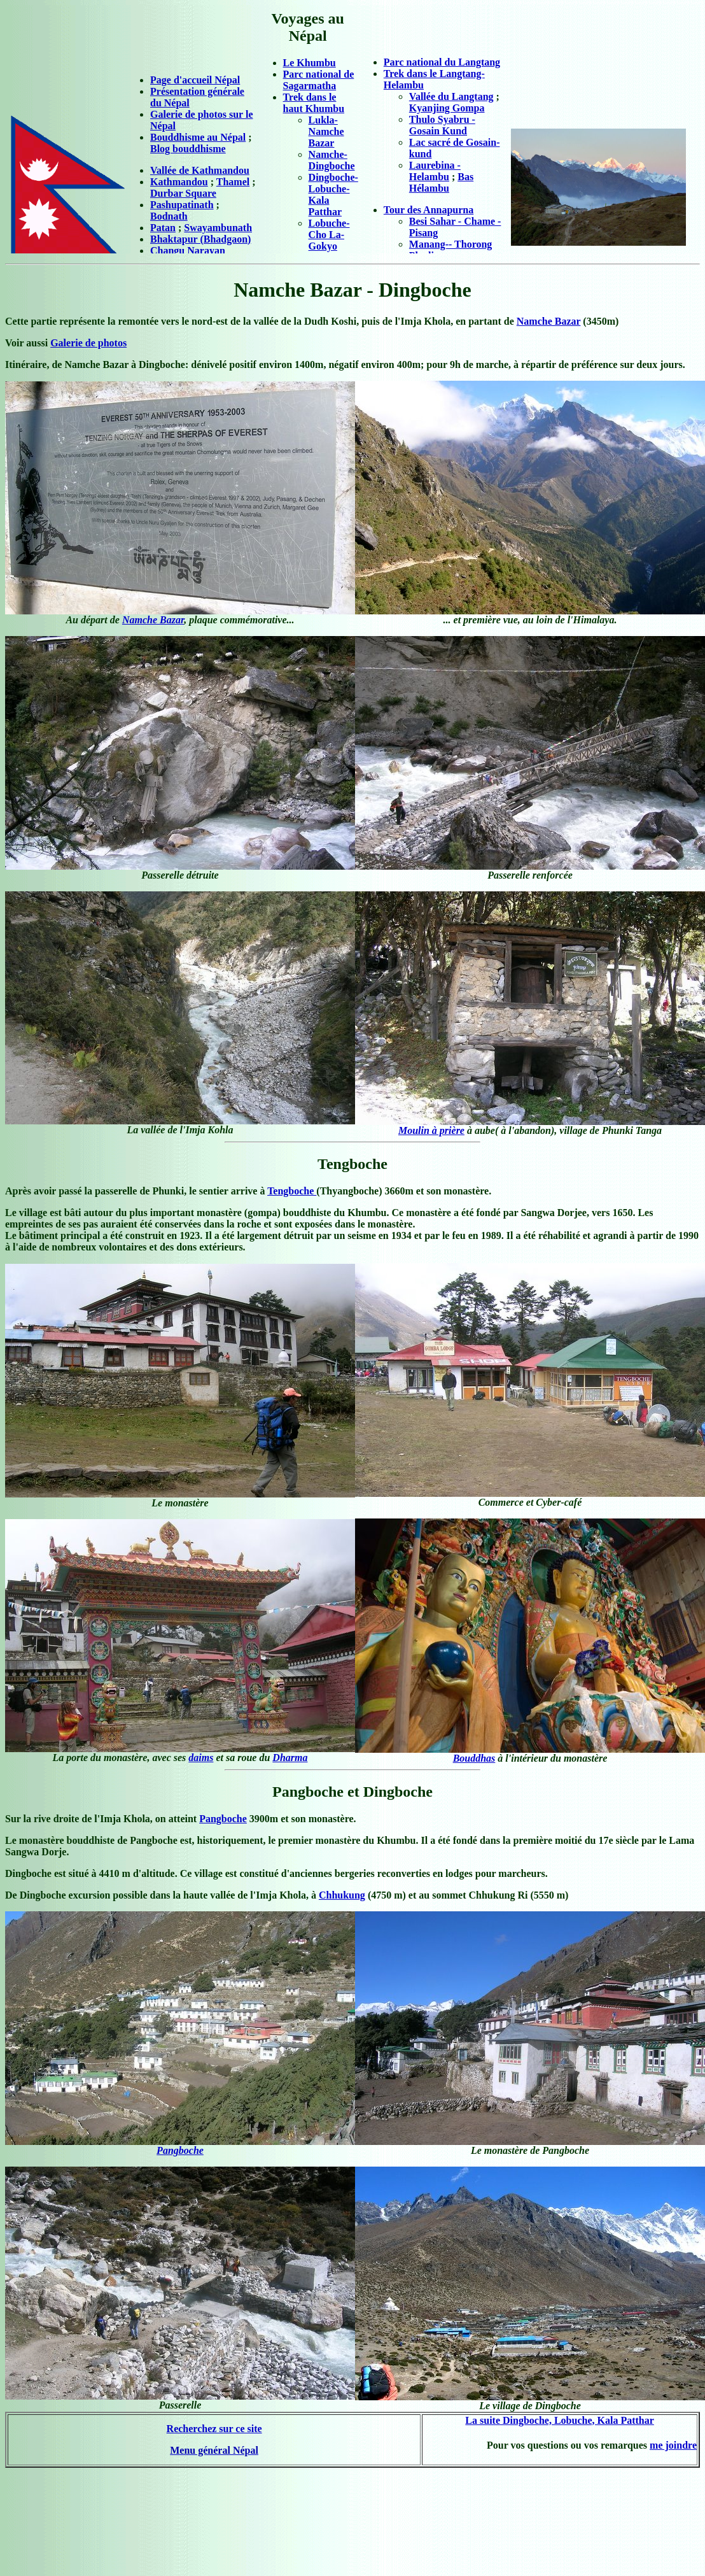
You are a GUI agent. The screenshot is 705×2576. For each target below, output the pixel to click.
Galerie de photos (88, 342)
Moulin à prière (431, 1130)
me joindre (673, 2445)
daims (200, 1757)
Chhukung (342, 1895)
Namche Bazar (549, 321)
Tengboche (291, 1190)
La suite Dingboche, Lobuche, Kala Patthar (559, 2420)
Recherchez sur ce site (214, 2428)
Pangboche (223, 1818)
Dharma (289, 1757)
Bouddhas (474, 1758)
